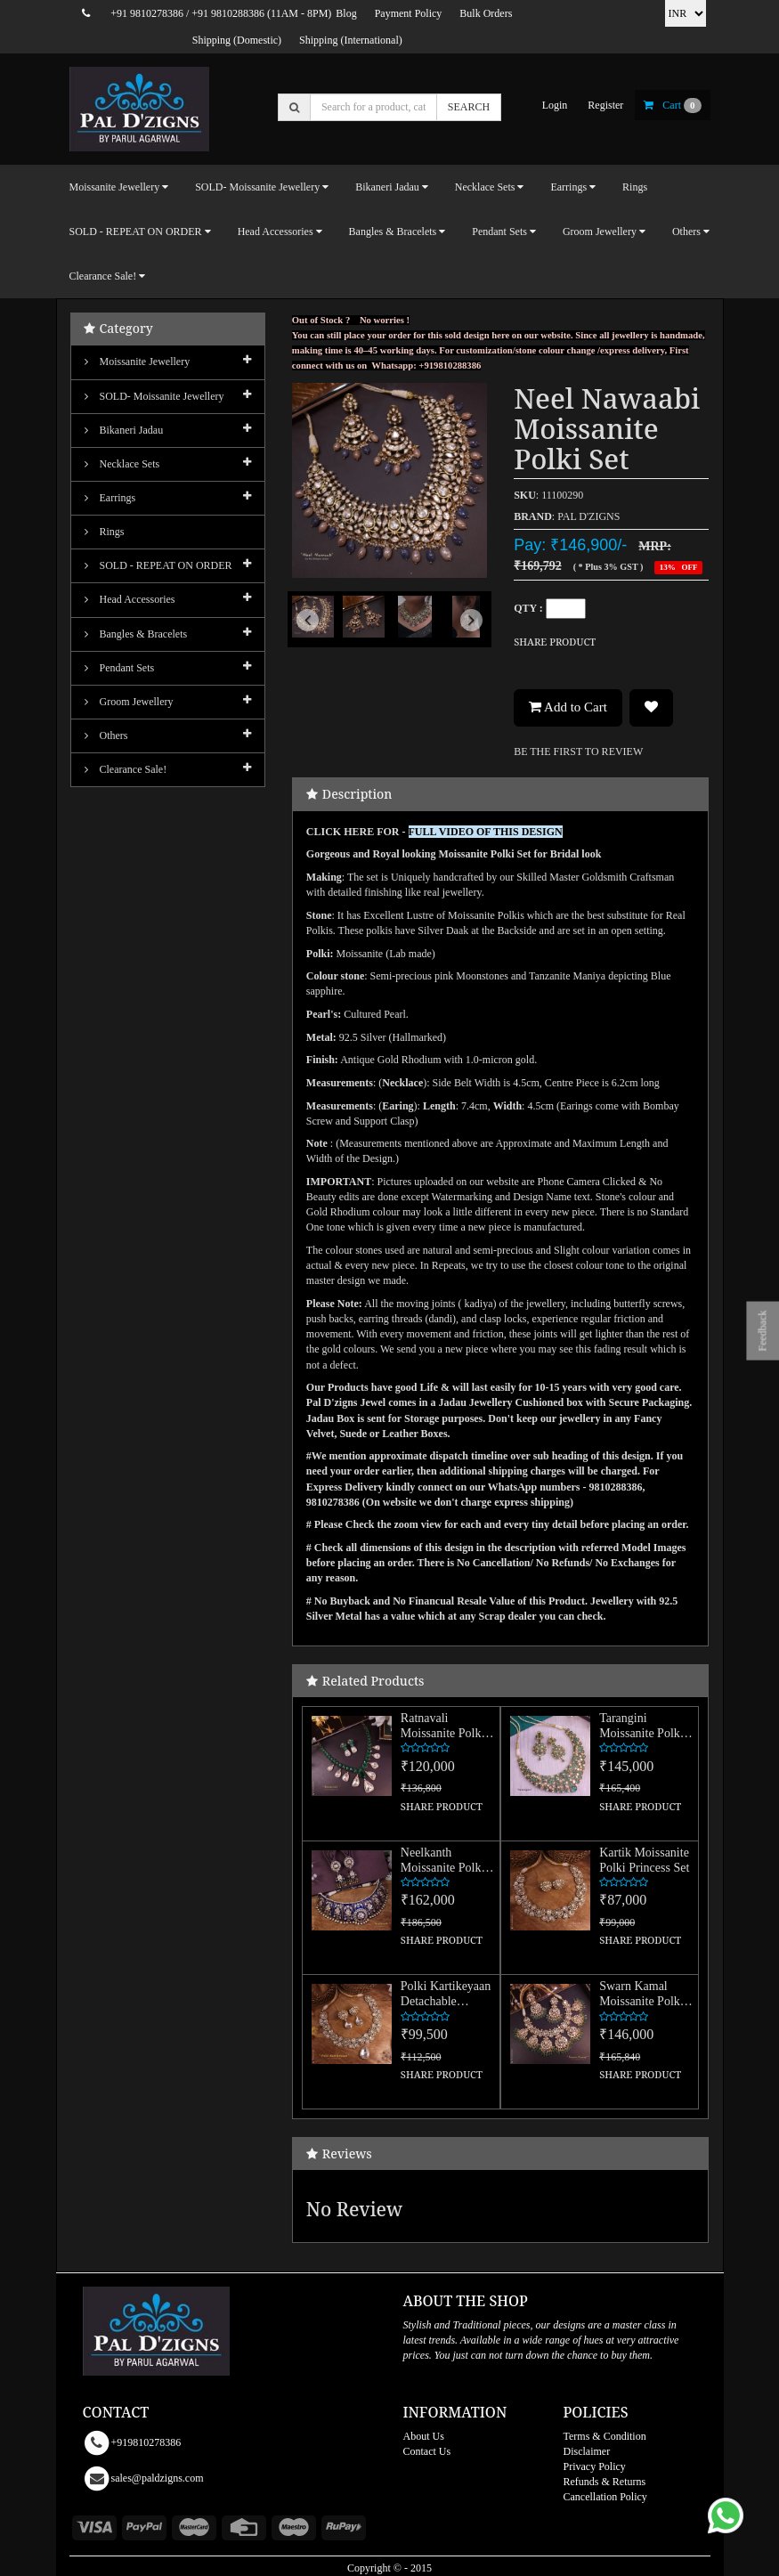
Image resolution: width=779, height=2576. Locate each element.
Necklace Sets (122, 464)
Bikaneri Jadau (124, 430)
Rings (634, 187)
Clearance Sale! (126, 769)
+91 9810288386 (227, 13)
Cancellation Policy (605, 2497)
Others (106, 735)
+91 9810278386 (146, 13)
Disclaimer (587, 2451)
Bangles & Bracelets (136, 634)
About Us (423, 2436)
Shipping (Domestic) (236, 40)
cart (672, 105)
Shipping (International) (350, 40)
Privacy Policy (595, 2466)
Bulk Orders (485, 13)
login (555, 105)
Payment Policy (408, 13)
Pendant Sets (120, 668)
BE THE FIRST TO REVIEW (578, 751)
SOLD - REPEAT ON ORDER (158, 565)
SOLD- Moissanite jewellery (154, 396)
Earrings (110, 498)
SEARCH (469, 107)
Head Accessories (130, 599)
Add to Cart (568, 707)
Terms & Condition (605, 2436)
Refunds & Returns (605, 2481)
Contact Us (427, 2451)
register (605, 105)
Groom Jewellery (129, 701)
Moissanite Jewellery (138, 361)
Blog (346, 13)
